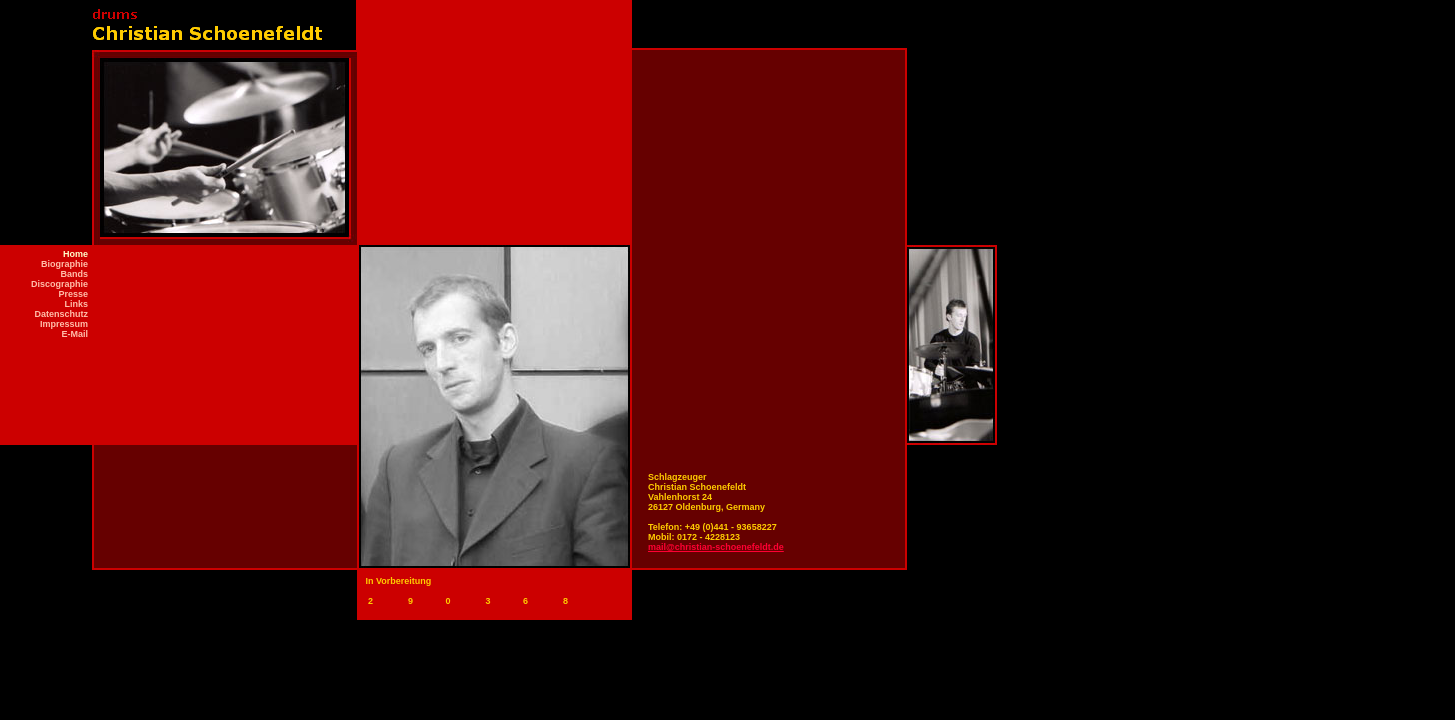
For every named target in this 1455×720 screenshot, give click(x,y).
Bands (74, 274)
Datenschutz (61, 314)
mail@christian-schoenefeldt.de (716, 547)
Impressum (64, 324)
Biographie (64, 264)
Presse (73, 294)
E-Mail (74, 334)
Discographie (59, 284)
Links (76, 304)
